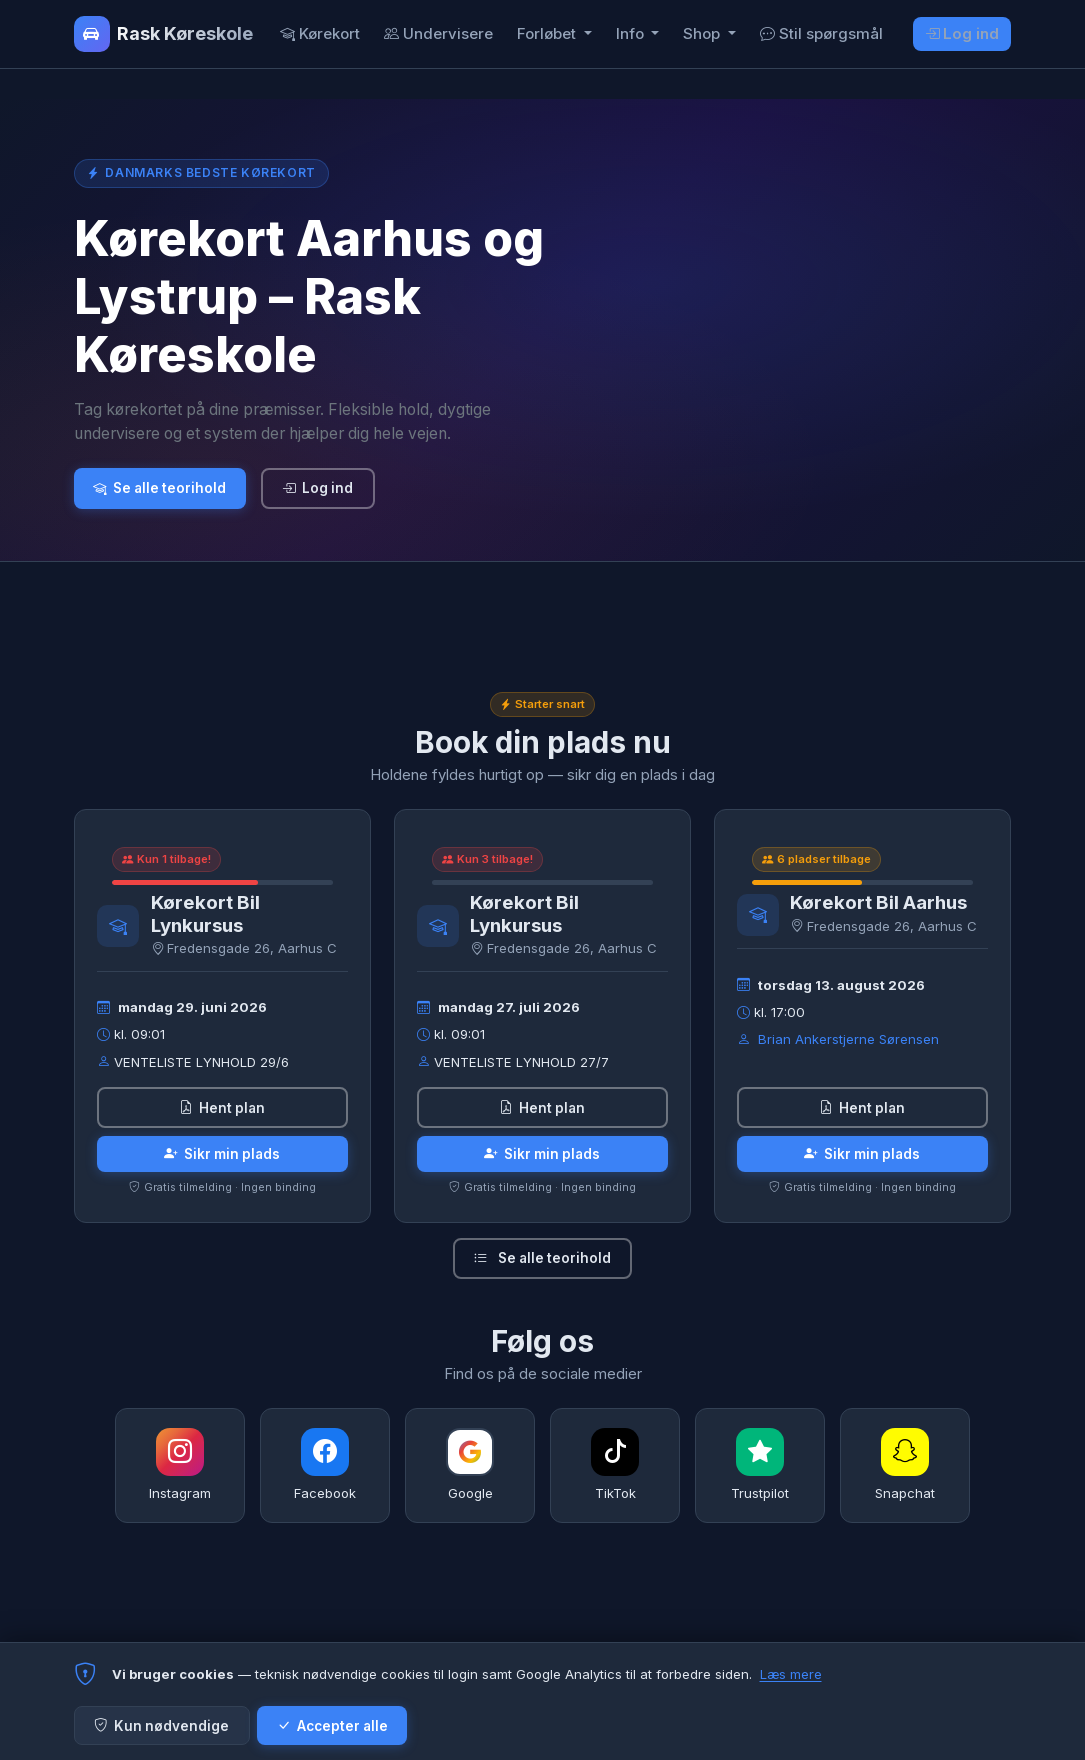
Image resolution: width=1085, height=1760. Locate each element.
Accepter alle (332, 1726)
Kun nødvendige (161, 1726)
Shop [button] (703, 33)
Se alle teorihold (159, 488)
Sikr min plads (222, 1154)
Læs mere (791, 1674)
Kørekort (320, 33)
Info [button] (632, 33)
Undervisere (438, 33)
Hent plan (222, 1108)
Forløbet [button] (548, 33)
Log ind (962, 33)
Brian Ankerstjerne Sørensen (848, 1039)
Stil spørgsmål (821, 33)
